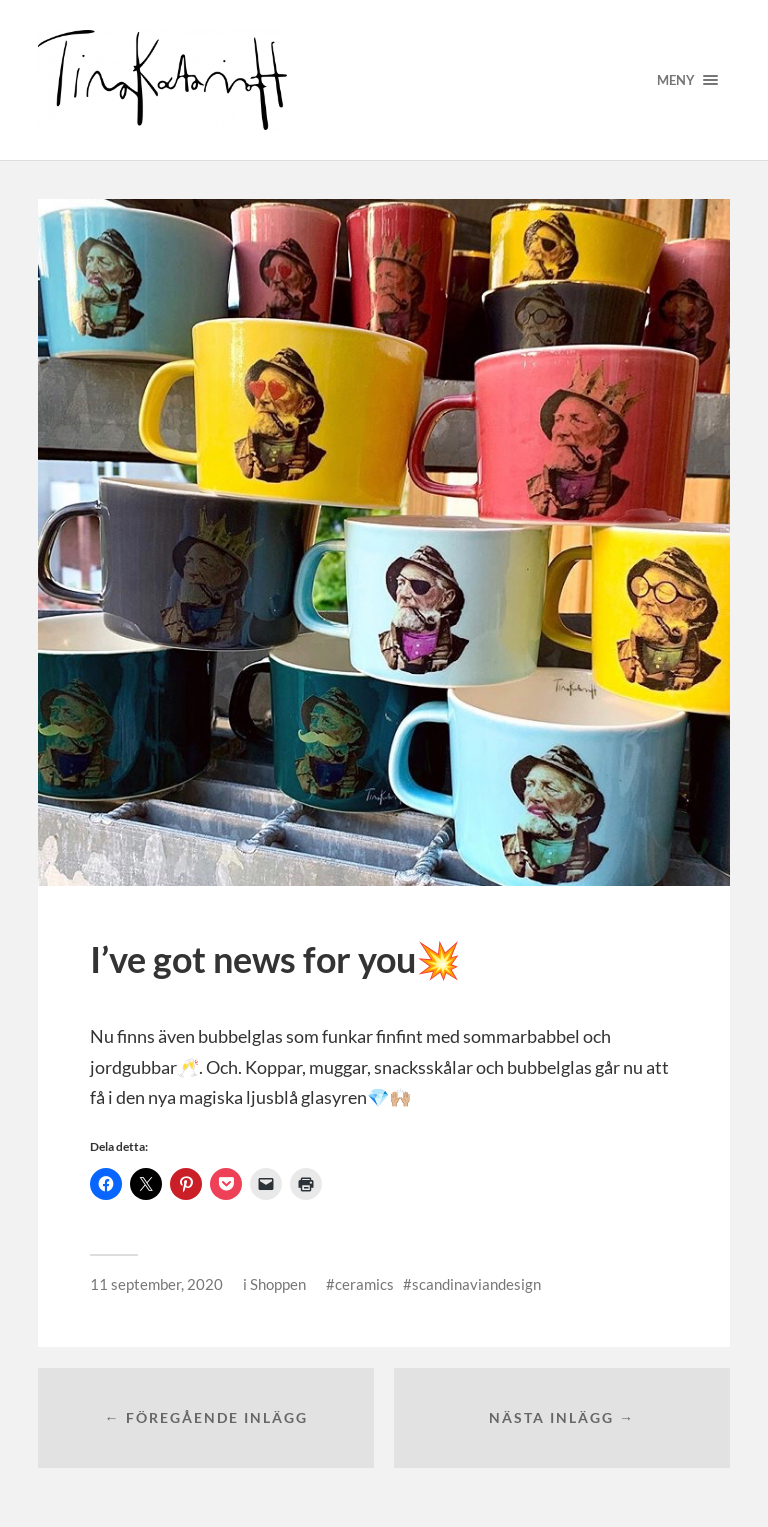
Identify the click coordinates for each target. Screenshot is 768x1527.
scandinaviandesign (476, 1284)
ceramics (364, 1284)
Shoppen (278, 1284)
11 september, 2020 (156, 1284)
